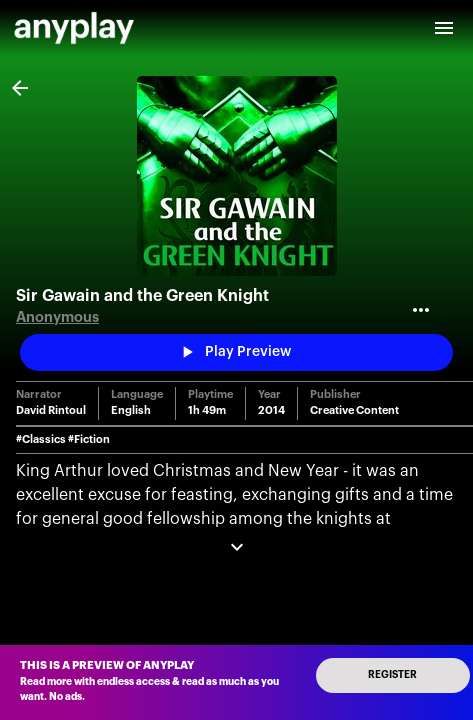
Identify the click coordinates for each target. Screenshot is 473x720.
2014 (271, 410)
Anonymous (57, 317)
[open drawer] (444, 28)
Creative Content (354, 410)
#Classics (41, 439)
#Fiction (89, 439)
